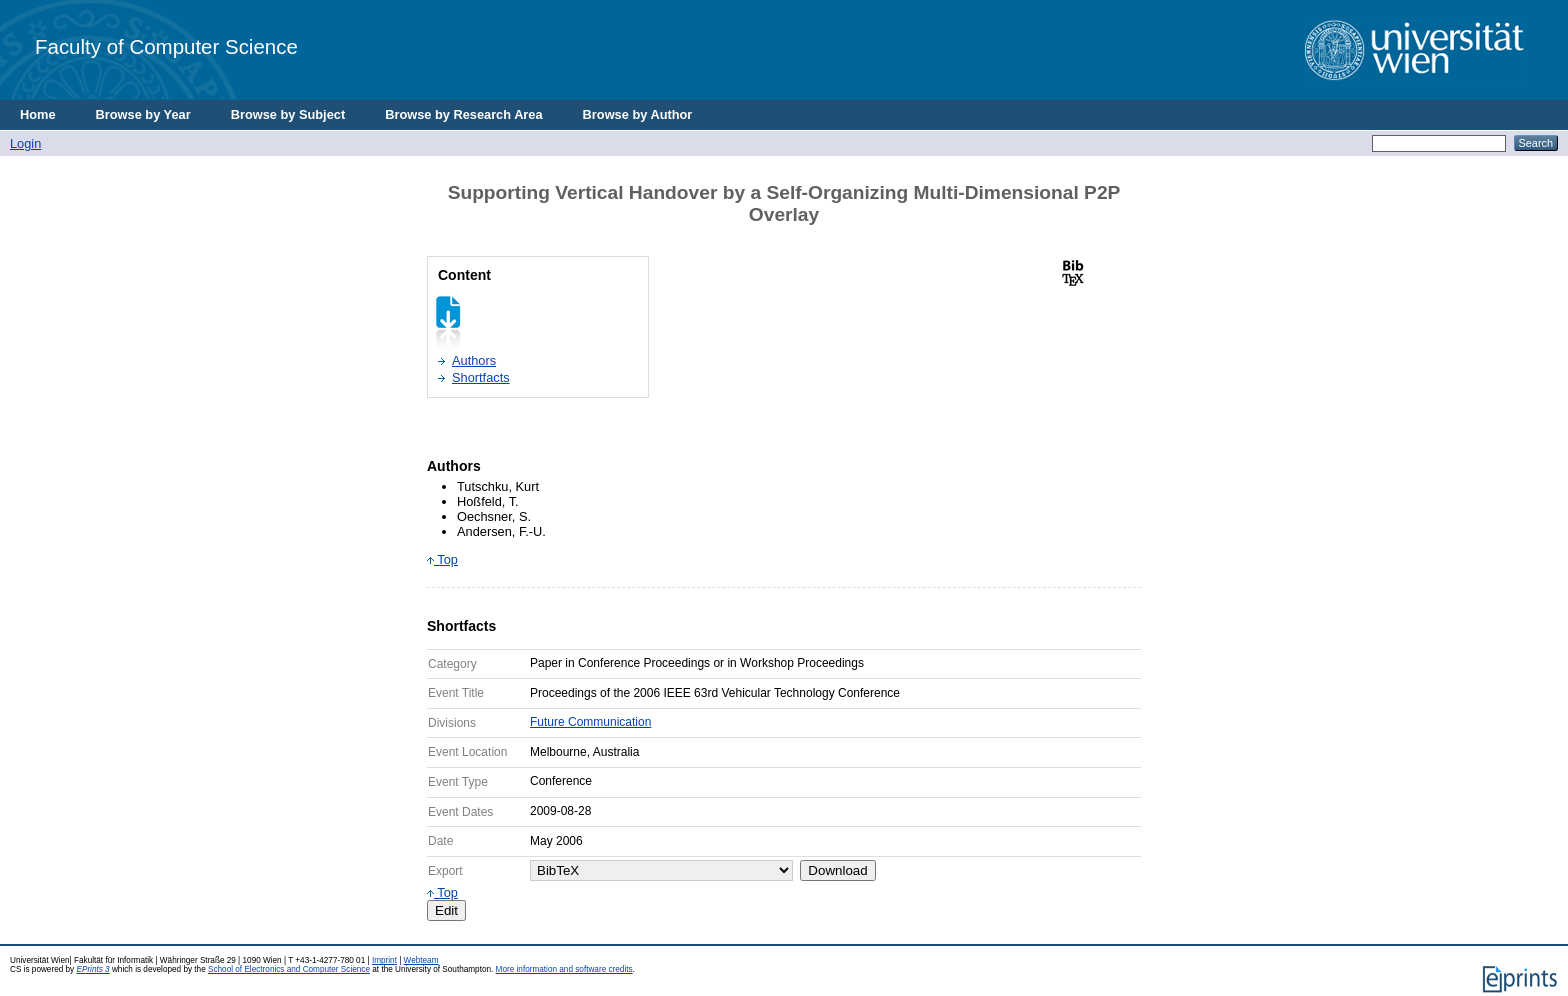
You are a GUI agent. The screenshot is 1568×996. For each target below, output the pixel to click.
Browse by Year (143, 114)
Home (38, 114)
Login (25, 143)
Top (442, 559)
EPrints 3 (92, 969)
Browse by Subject (288, 114)
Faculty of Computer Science (166, 46)
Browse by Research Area (463, 114)
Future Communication (590, 722)
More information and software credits (564, 969)
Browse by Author (638, 114)
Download (837, 870)
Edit (446, 910)
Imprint (384, 960)
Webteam (421, 960)
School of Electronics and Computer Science (289, 969)
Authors (474, 360)
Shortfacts (481, 377)
